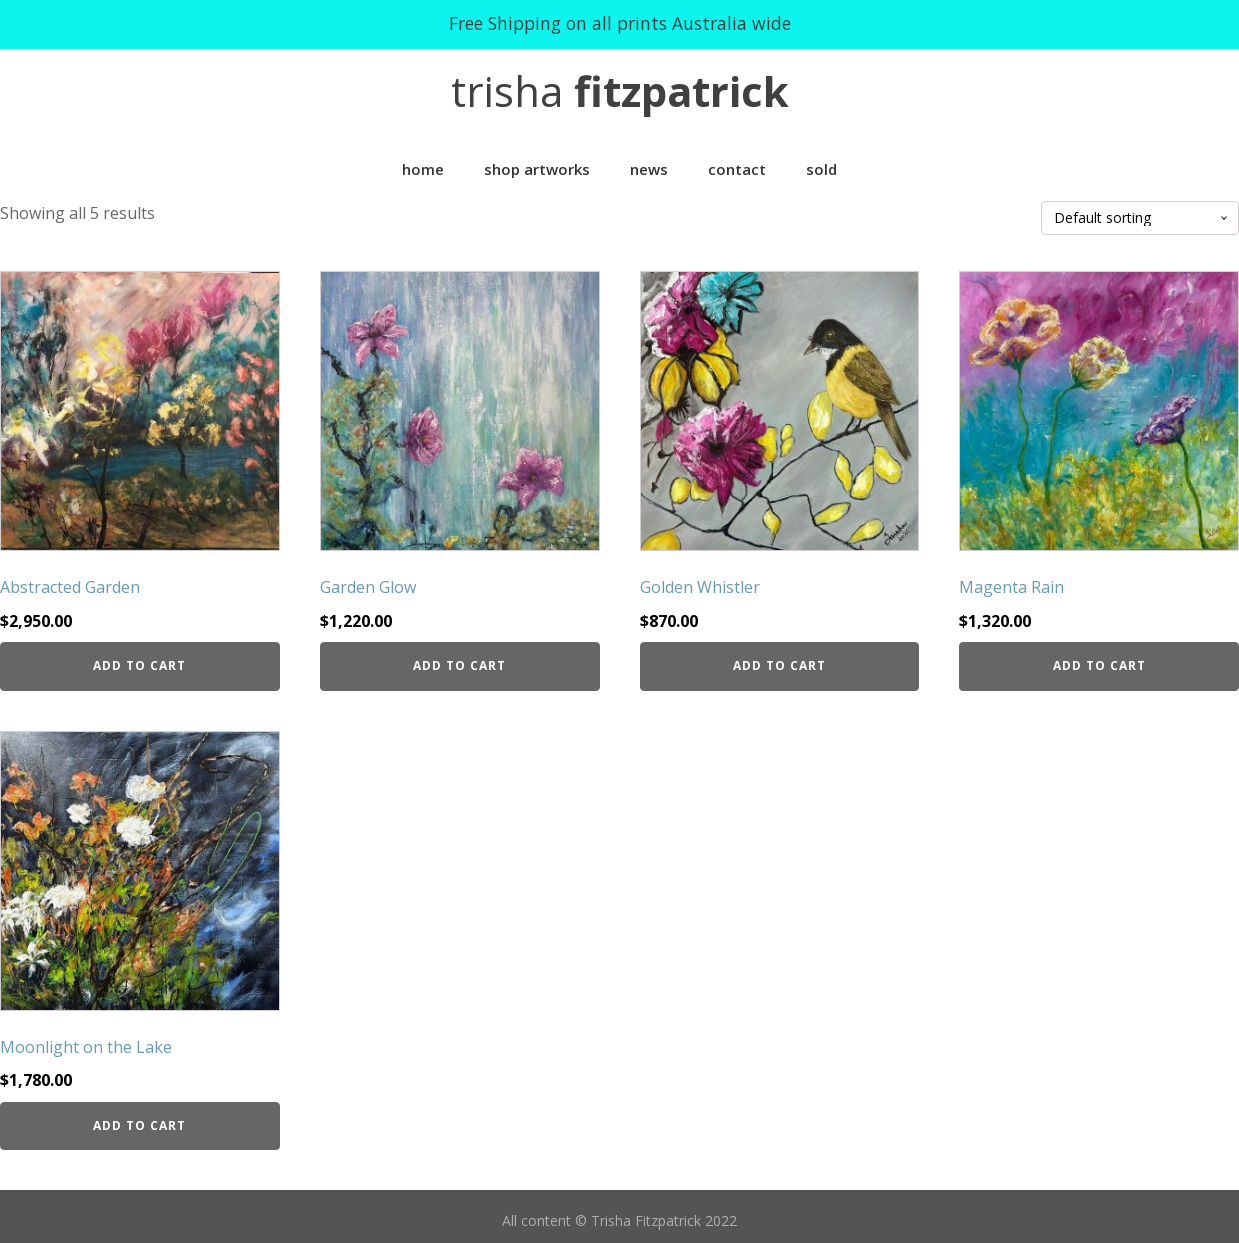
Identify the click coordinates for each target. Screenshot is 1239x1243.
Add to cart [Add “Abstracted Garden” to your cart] (139, 665)
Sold (821, 169)
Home (423, 169)
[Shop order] (1140, 218)
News (649, 169)
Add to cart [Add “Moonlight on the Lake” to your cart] (139, 1125)
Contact (737, 169)
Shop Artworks (537, 169)
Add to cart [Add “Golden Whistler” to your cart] (779, 665)
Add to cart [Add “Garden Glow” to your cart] (459, 665)
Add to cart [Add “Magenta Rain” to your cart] (1099, 665)
